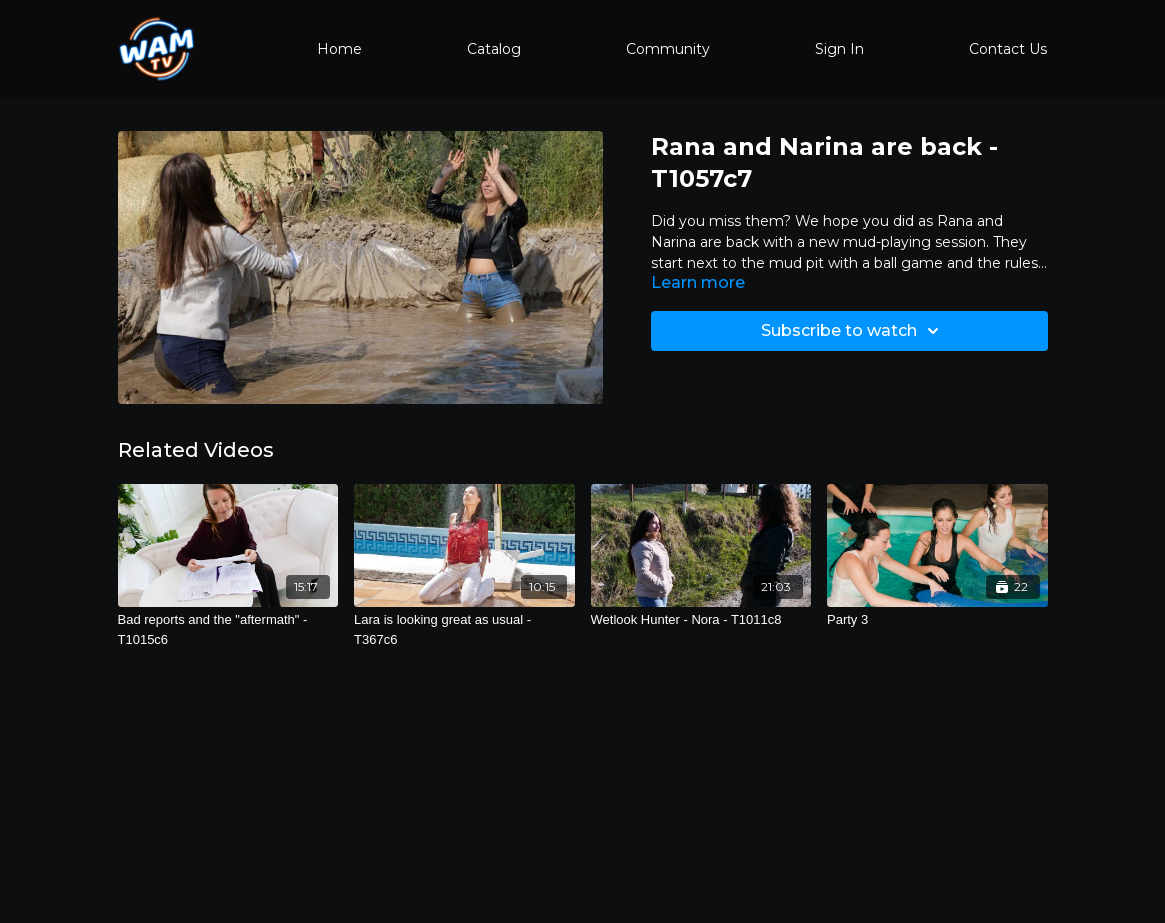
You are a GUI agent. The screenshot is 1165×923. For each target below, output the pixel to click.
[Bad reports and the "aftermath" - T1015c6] (228, 629)
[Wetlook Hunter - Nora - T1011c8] (701, 620)
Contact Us (1008, 49)
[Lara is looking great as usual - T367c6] (464, 629)
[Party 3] (937, 620)
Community (668, 49)
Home (339, 49)
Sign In (839, 49)
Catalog (494, 49)
